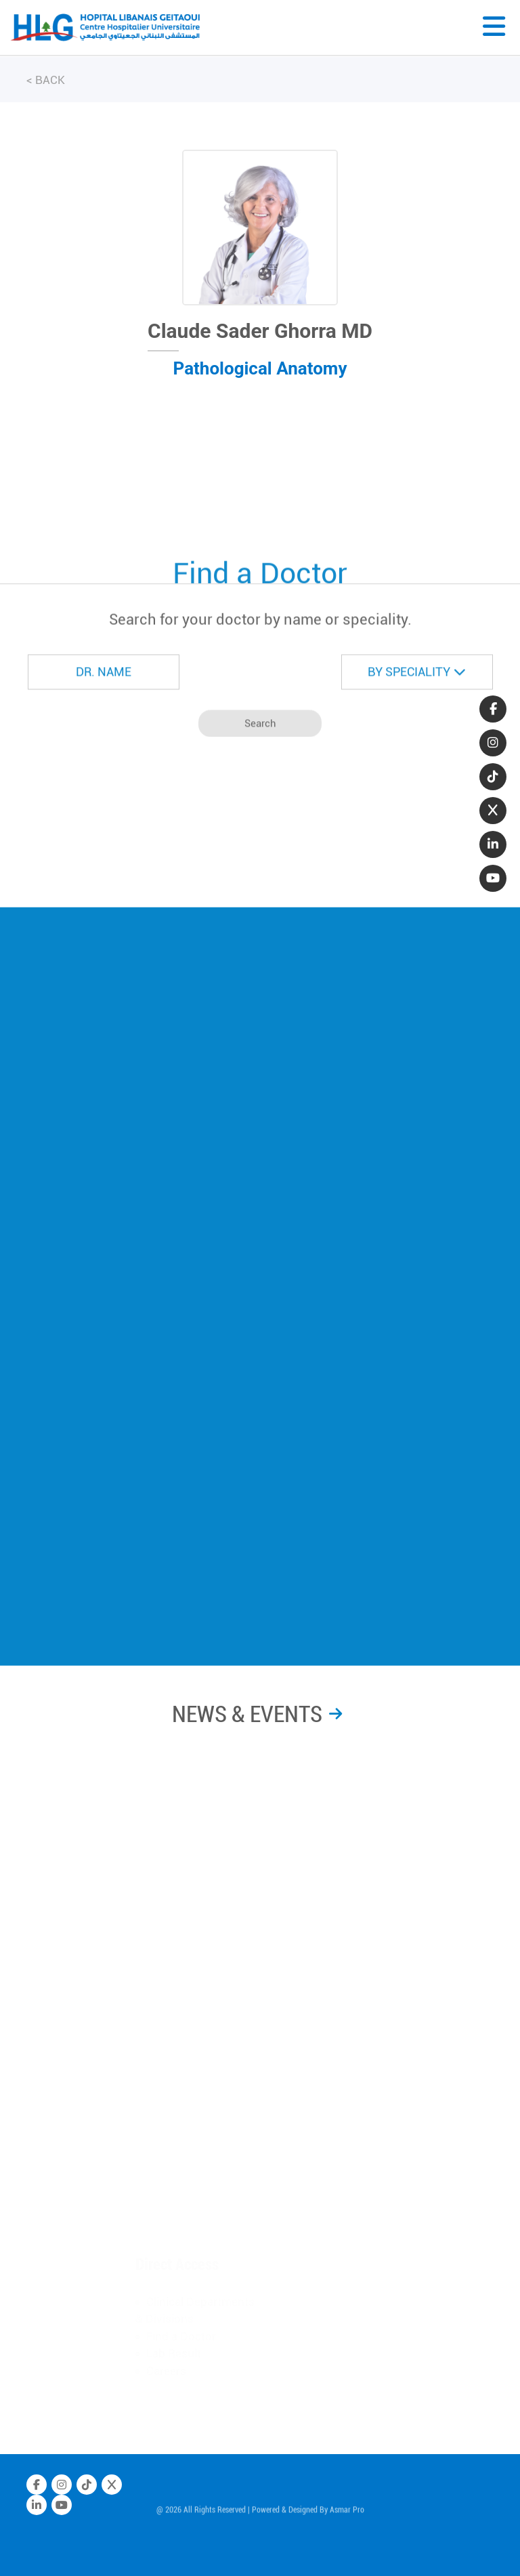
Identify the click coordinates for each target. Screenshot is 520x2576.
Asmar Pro (347, 2513)
